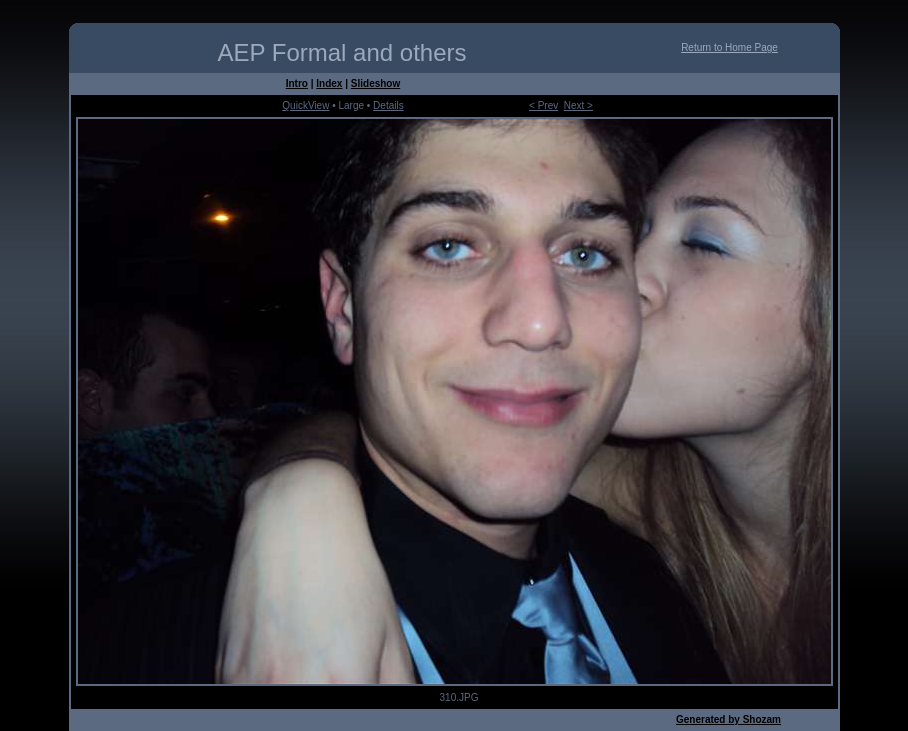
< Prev (543, 105)
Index (329, 83)
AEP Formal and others (341, 52)
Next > (578, 105)
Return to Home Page (729, 47)
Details (388, 105)
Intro (297, 83)
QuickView (305, 105)
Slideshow (375, 83)
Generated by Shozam (728, 719)
